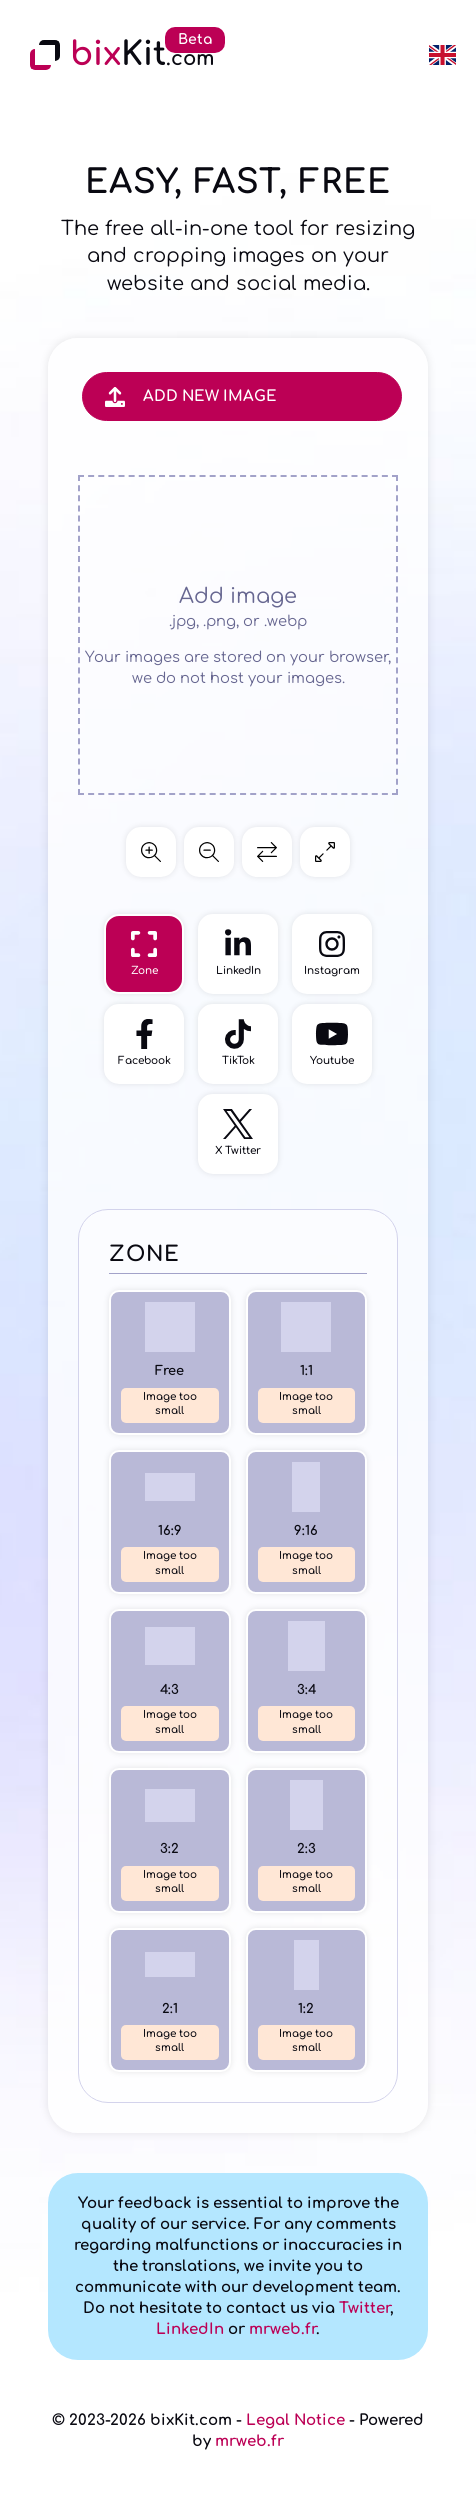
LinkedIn (190, 2329)
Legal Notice (295, 2420)
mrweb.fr (282, 2329)
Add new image (191, 396)
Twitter (364, 2308)
